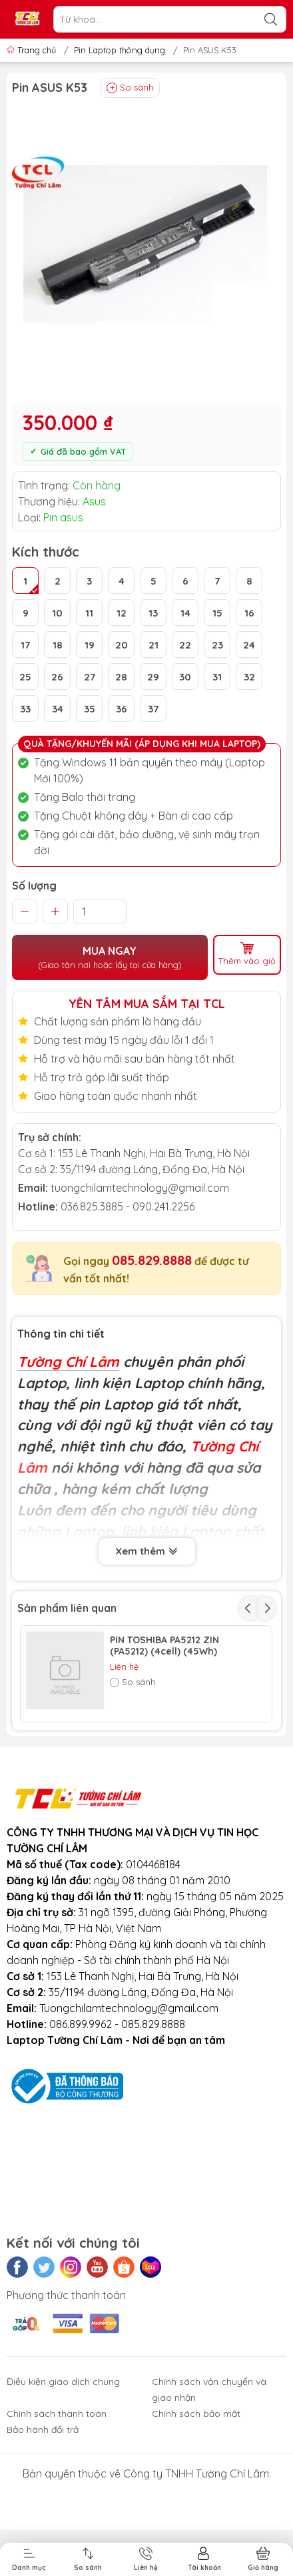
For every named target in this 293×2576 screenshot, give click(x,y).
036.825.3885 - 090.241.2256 (127, 1206)
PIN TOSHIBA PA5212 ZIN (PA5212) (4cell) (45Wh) (164, 1646)
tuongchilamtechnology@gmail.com (140, 1187)
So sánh (130, 87)
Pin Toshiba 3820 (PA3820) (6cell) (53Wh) (169, 1743)
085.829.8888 (152, 1260)
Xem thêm (146, 1550)
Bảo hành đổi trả (43, 2519)
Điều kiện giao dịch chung (63, 2471)
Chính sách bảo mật (196, 2503)
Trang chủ (33, 50)
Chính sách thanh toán (57, 2503)
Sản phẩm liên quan (67, 1608)
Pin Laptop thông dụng (119, 50)
